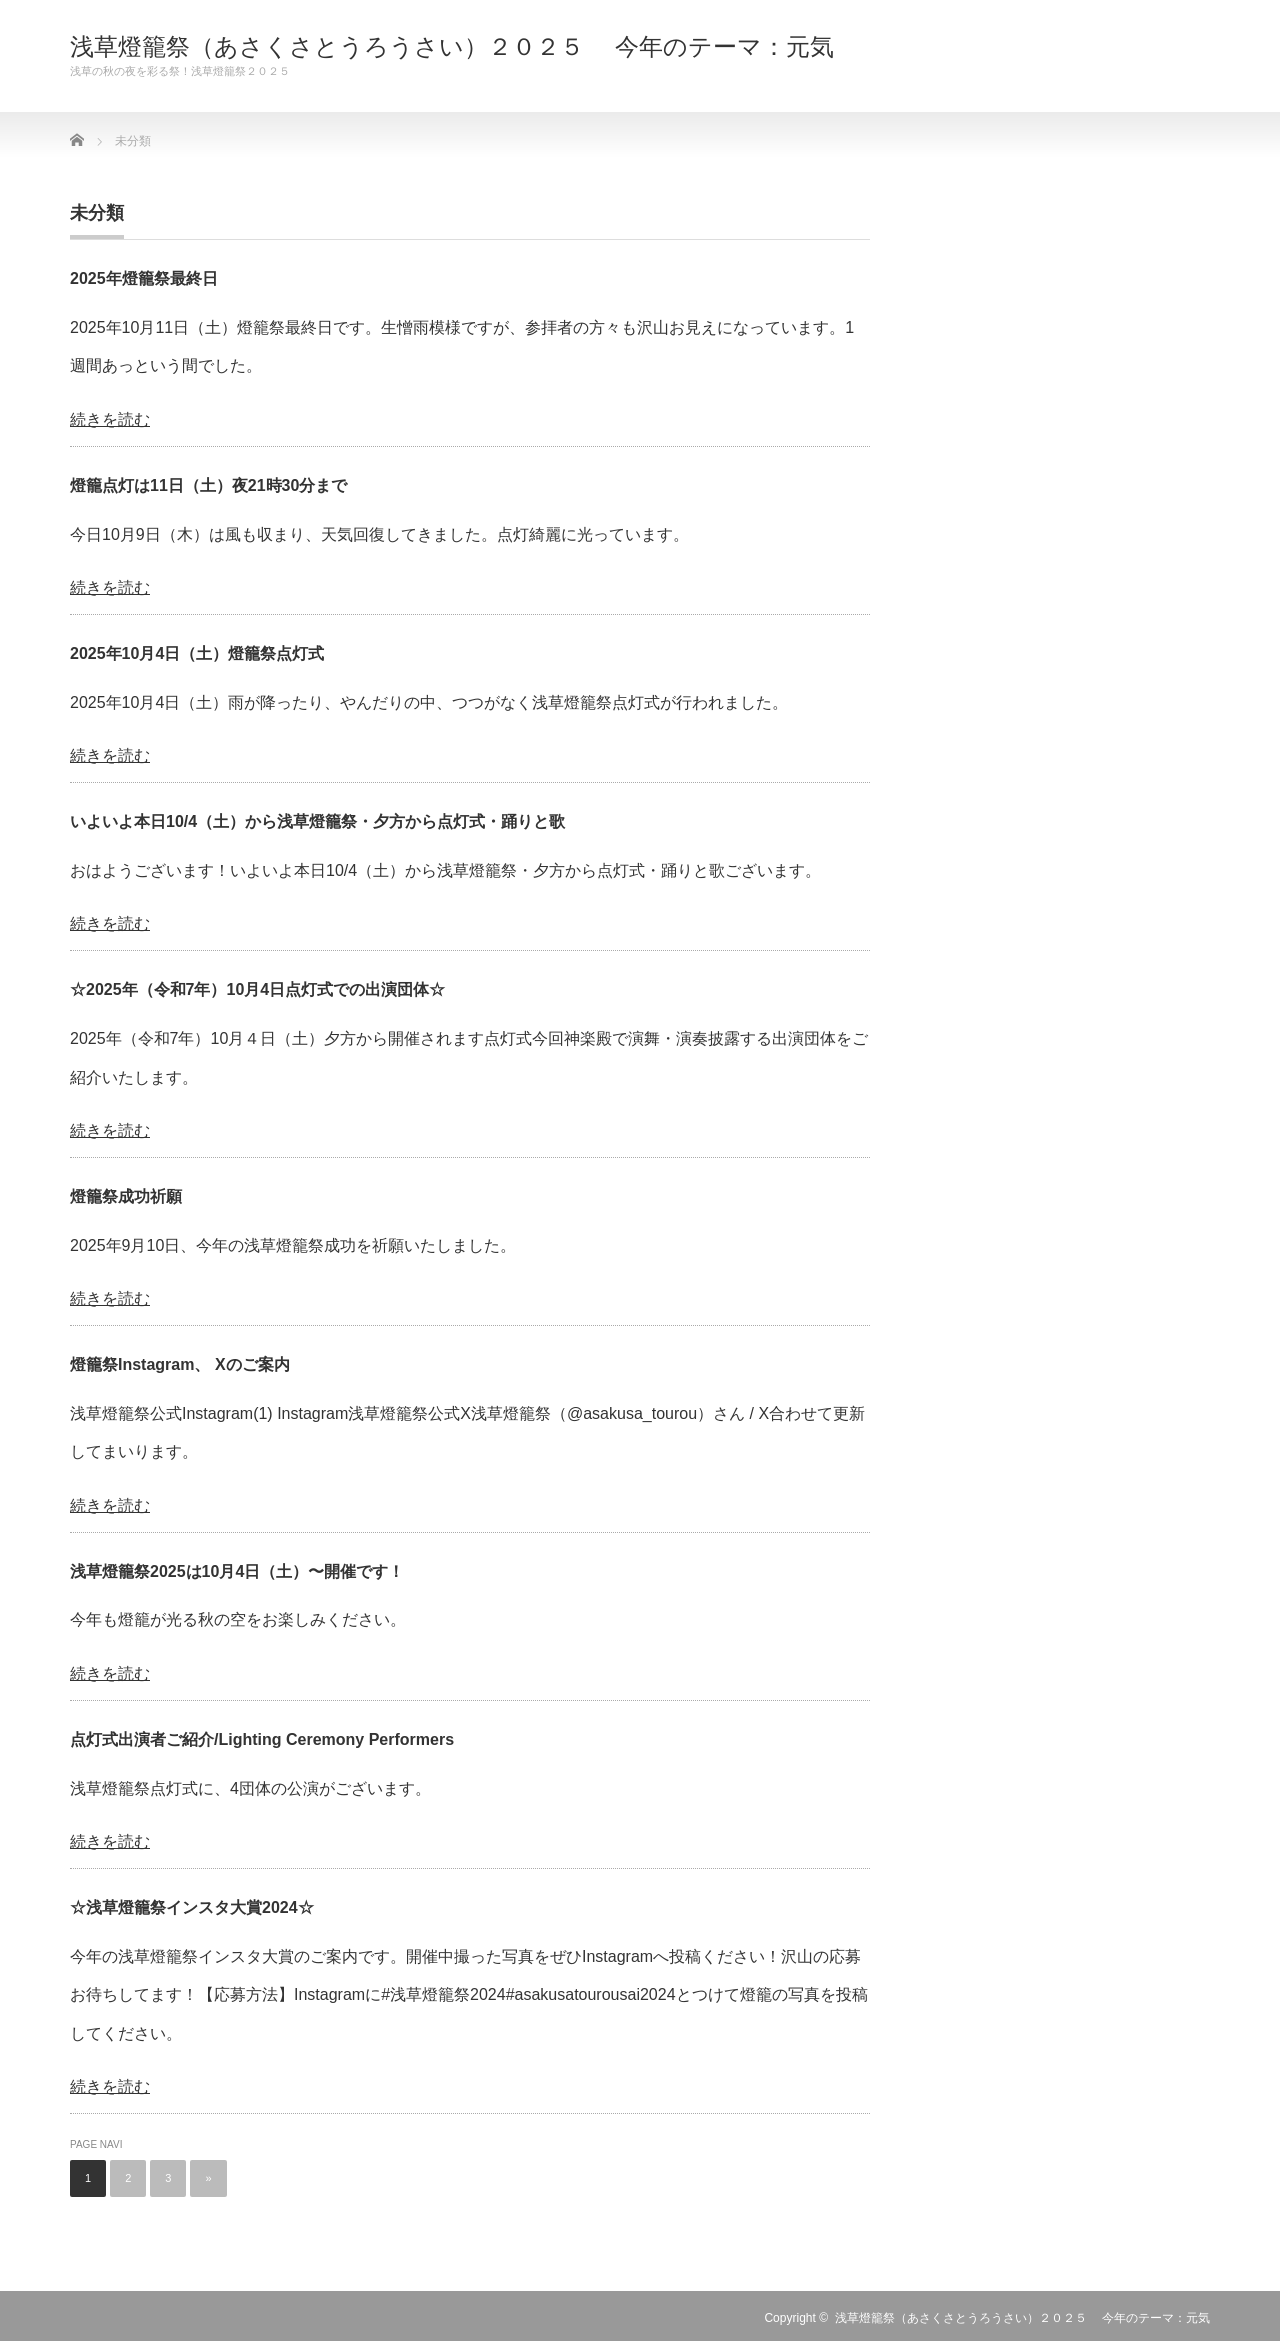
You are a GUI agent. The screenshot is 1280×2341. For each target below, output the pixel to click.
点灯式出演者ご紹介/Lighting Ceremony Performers (262, 1739)
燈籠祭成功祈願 (126, 1196)
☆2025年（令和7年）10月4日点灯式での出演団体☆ (257, 989)
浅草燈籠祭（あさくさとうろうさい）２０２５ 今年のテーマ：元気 (452, 47)
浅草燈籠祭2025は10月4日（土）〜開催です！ (237, 1571)
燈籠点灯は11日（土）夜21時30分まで (208, 485)
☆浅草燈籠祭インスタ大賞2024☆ (192, 1907)
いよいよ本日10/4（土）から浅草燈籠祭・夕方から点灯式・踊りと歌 (317, 821)
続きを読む (110, 419)
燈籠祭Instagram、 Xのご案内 (180, 1364)
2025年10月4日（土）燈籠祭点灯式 (197, 653)
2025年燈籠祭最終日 (144, 278)
